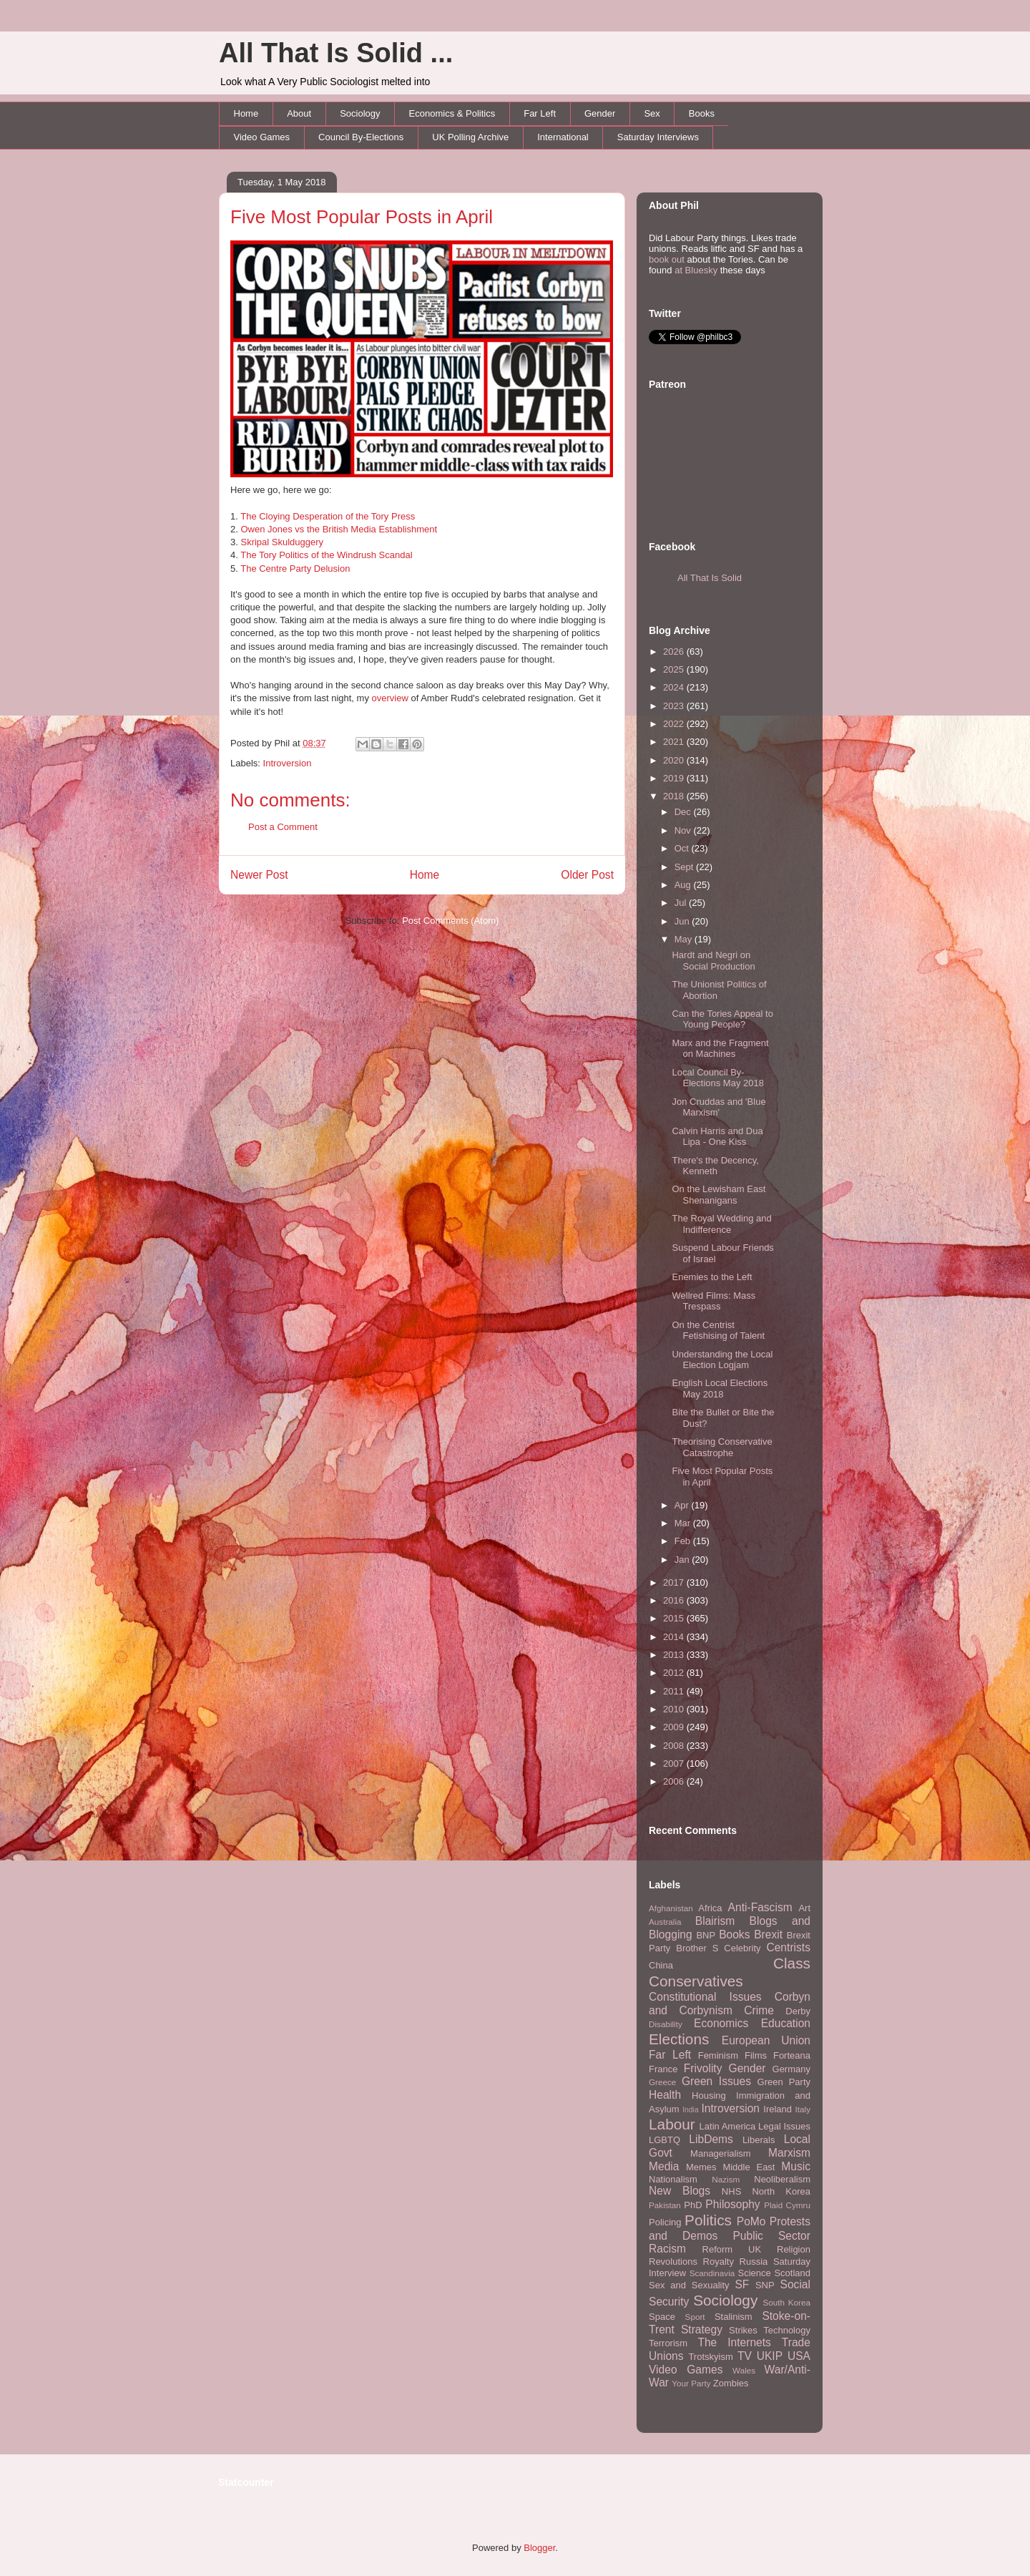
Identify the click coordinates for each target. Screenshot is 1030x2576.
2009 (675, 1727)
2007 (675, 1763)
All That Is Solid (709, 577)
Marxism (789, 2153)
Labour (672, 2124)
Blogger (539, 2547)
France (663, 2069)
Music (795, 2166)
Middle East (748, 2167)
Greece (662, 2082)
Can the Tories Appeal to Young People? (722, 1019)
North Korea (781, 2191)
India (690, 2110)
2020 (675, 760)
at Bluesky (696, 270)
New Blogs (679, 2191)
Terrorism (668, 2343)
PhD (693, 2205)
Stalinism (733, 2316)
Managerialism (720, 2153)
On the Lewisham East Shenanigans (718, 1195)
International (563, 137)
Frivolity (703, 2068)
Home (246, 113)
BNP (705, 1935)
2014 (675, 1636)
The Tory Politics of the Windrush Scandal (326, 555)
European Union (766, 2040)
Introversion (287, 763)
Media (664, 2166)
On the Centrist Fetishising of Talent (718, 1330)
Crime (759, 2010)
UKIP (770, 2356)
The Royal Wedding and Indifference (721, 1224)
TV (744, 2356)
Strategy (701, 2329)
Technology (786, 2330)
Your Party (691, 2383)
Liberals (758, 2140)
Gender (599, 113)
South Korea (786, 2302)
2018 (675, 796)
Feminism (718, 2055)
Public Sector (771, 2236)
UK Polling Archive (470, 137)
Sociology (360, 113)
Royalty (718, 2261)
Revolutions (673, 2261)
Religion (793, 2249)
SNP (765, 2285)
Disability (665, 2024)
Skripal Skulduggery (281, 542)
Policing (665, 2222)
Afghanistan (671, 1908)
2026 (675, 651)
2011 (675, 1691)
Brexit (768, 1934)
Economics (721, 2023)
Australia (665, 1921)
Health (665, 2095)
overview (390, 698)
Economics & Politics (452, 113)
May (685, 939)
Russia (754, 2261)
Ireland (777, 2109)
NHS (731, 2191)
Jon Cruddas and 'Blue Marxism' (718, 1107)
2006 (675, 1781)
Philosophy (732, 2204)
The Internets (733, 2342)
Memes (701, 2167)
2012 (675, 1672)
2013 (675, 1654)
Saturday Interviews (658, 137)
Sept (685, 867)
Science (754, 2273)
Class (791, 1963)
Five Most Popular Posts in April (361, 217)
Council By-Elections (360, 137)
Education (785, 2023)
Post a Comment (283, 826)
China (661, 1965)
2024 (675, 687)
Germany (791, 2069)
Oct (683, 848)
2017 (675, 1582)
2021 (675, 741)
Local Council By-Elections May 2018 (717, 1078)
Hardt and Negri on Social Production (713, 961)
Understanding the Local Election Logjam (722, 1360)
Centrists (788, 1947)
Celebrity (742, 1948)
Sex (651, 113)
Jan (683, 1559)
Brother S (697, 1948)
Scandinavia (712, 2273)
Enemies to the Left (712, 1277)
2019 (675, 778)
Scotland (792, 2273)
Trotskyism (710, 2356)
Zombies (731, 2383)
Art (804, 1908)
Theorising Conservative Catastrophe (722, 1447)
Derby (797, 2011)
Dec (684, 811)
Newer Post (259, 875)
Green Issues (716, 2081)
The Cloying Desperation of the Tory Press (327, 516)
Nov (684, 830)
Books (702, 113)
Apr (683, 1505)
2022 (675, 723)
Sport (695, 2316)
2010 (675, 1709)
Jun (683, 921)
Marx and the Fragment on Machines (720, 1049)
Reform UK (732, 2249)
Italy (802, 2109)
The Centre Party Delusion (295, 568)
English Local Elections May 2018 (719, 1388)
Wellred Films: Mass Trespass (713, 1301)
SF (742, 2284)
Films (756, 2055)
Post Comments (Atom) (450, 920)
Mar (684, 1523)
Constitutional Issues (705, 1997)
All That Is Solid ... (336, 53)
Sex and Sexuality (689, 2285)
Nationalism (673, 2179)
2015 (675, 1618)
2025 (675, 669)
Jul (682, 902)
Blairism (715, 1921)
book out (667, 259)
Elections (679, 2039)
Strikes (743, 2330)
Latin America (728, 2126)
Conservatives (696, 1981)
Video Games (262, 137)
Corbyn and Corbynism (729, 2003)
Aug (684, 884)
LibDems (711, 2139)
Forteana (791, 2055)
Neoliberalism (782, 2179)
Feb (684, 1541)
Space (662, 2316)
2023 (675, 706)
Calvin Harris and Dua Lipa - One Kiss (717, 1137)
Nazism (726, 2179)
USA (799, 2356)
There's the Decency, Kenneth (715, 1166)
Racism (667, 2249)
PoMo (751, 2221)
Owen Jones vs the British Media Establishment (338, 529)
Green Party (783, 2082)
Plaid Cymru (787, 2205)
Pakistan (665, 2205)
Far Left (540, 113)
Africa (710, 1908)
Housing (709, 2095)
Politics (708, 2220)
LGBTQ (664, 2140)
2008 (675, 1745)
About (299, 113)
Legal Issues (784, 2126)
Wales (743, 2370)
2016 (675, 1600)
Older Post (587, 875)
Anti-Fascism (760, 1907)
